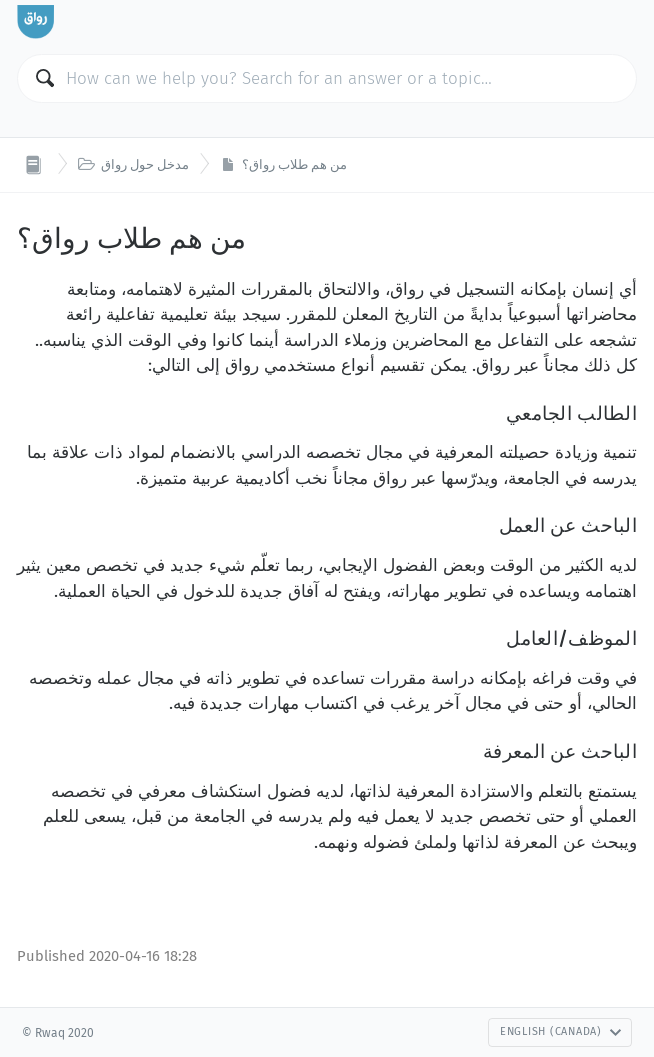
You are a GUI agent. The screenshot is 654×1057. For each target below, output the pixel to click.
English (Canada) (561, 1031)
